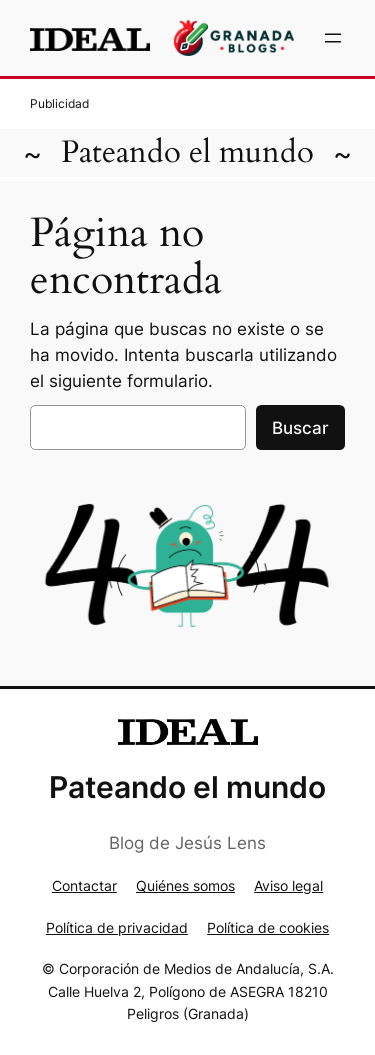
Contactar (84, 885)
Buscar (300, 428)
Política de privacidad (117, 927)
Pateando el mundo (187, 152)
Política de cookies (268, 927)
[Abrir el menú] (333, 38)
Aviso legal (288, 885)
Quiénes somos (185, 885)
